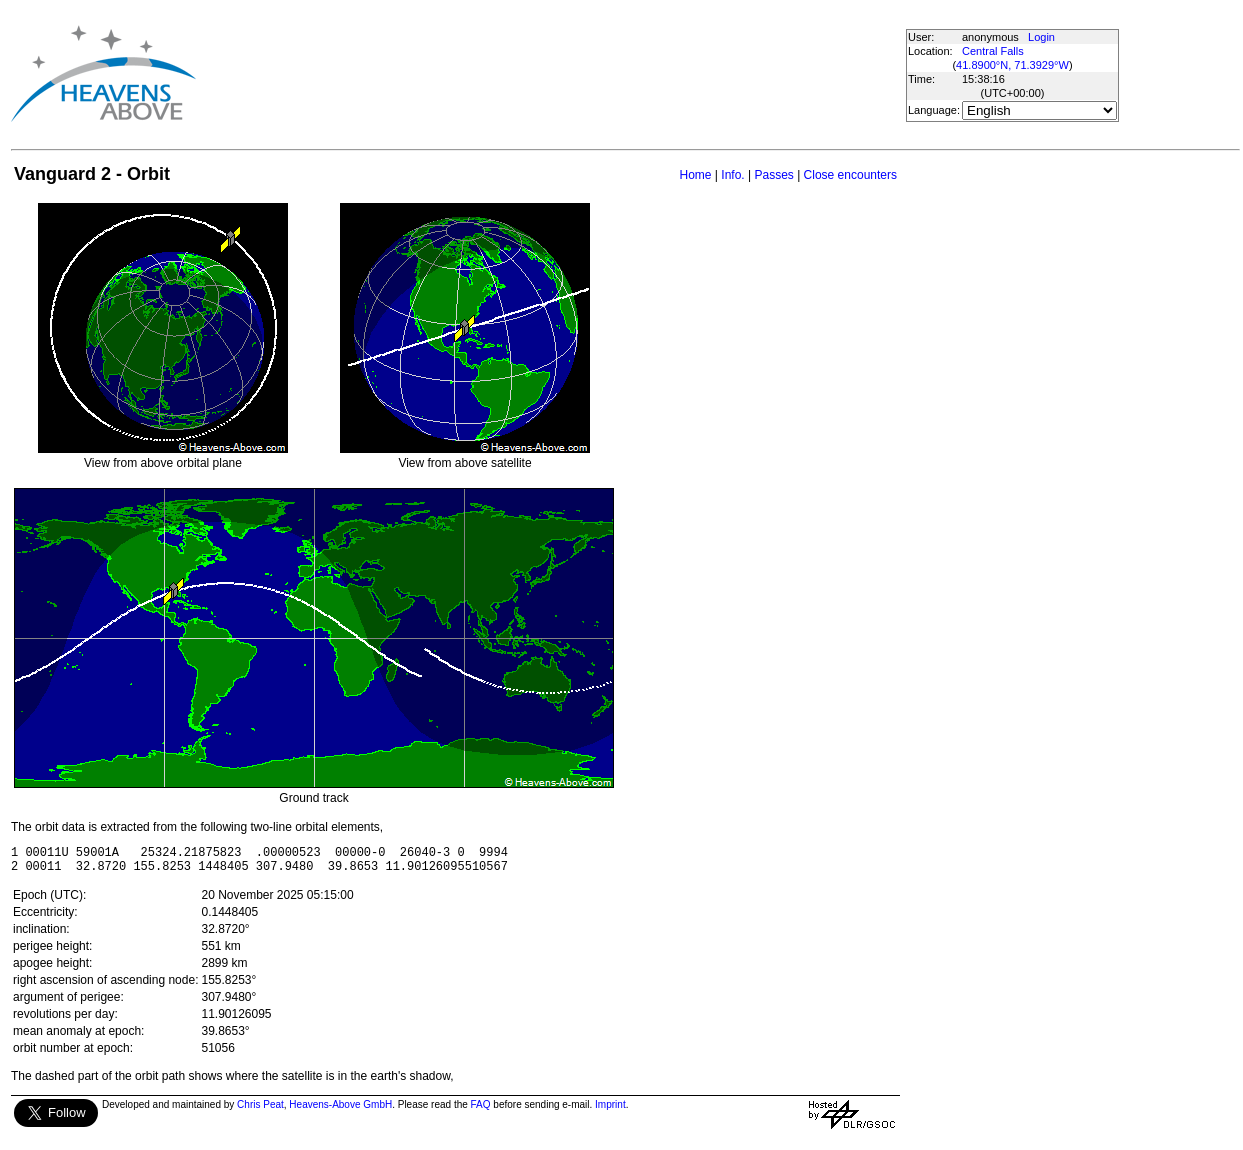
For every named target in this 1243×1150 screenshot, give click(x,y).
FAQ (481, 1110)
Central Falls (993, 51)
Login (1041, 37)
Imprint (610, 1110)
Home (695, 175)
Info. (732, 175)
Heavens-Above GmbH (340, 1110)
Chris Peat (260, 1110)
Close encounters (850, 175)
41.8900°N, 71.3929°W (1012, 65)
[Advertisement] (558, 73)
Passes (773, 175)
